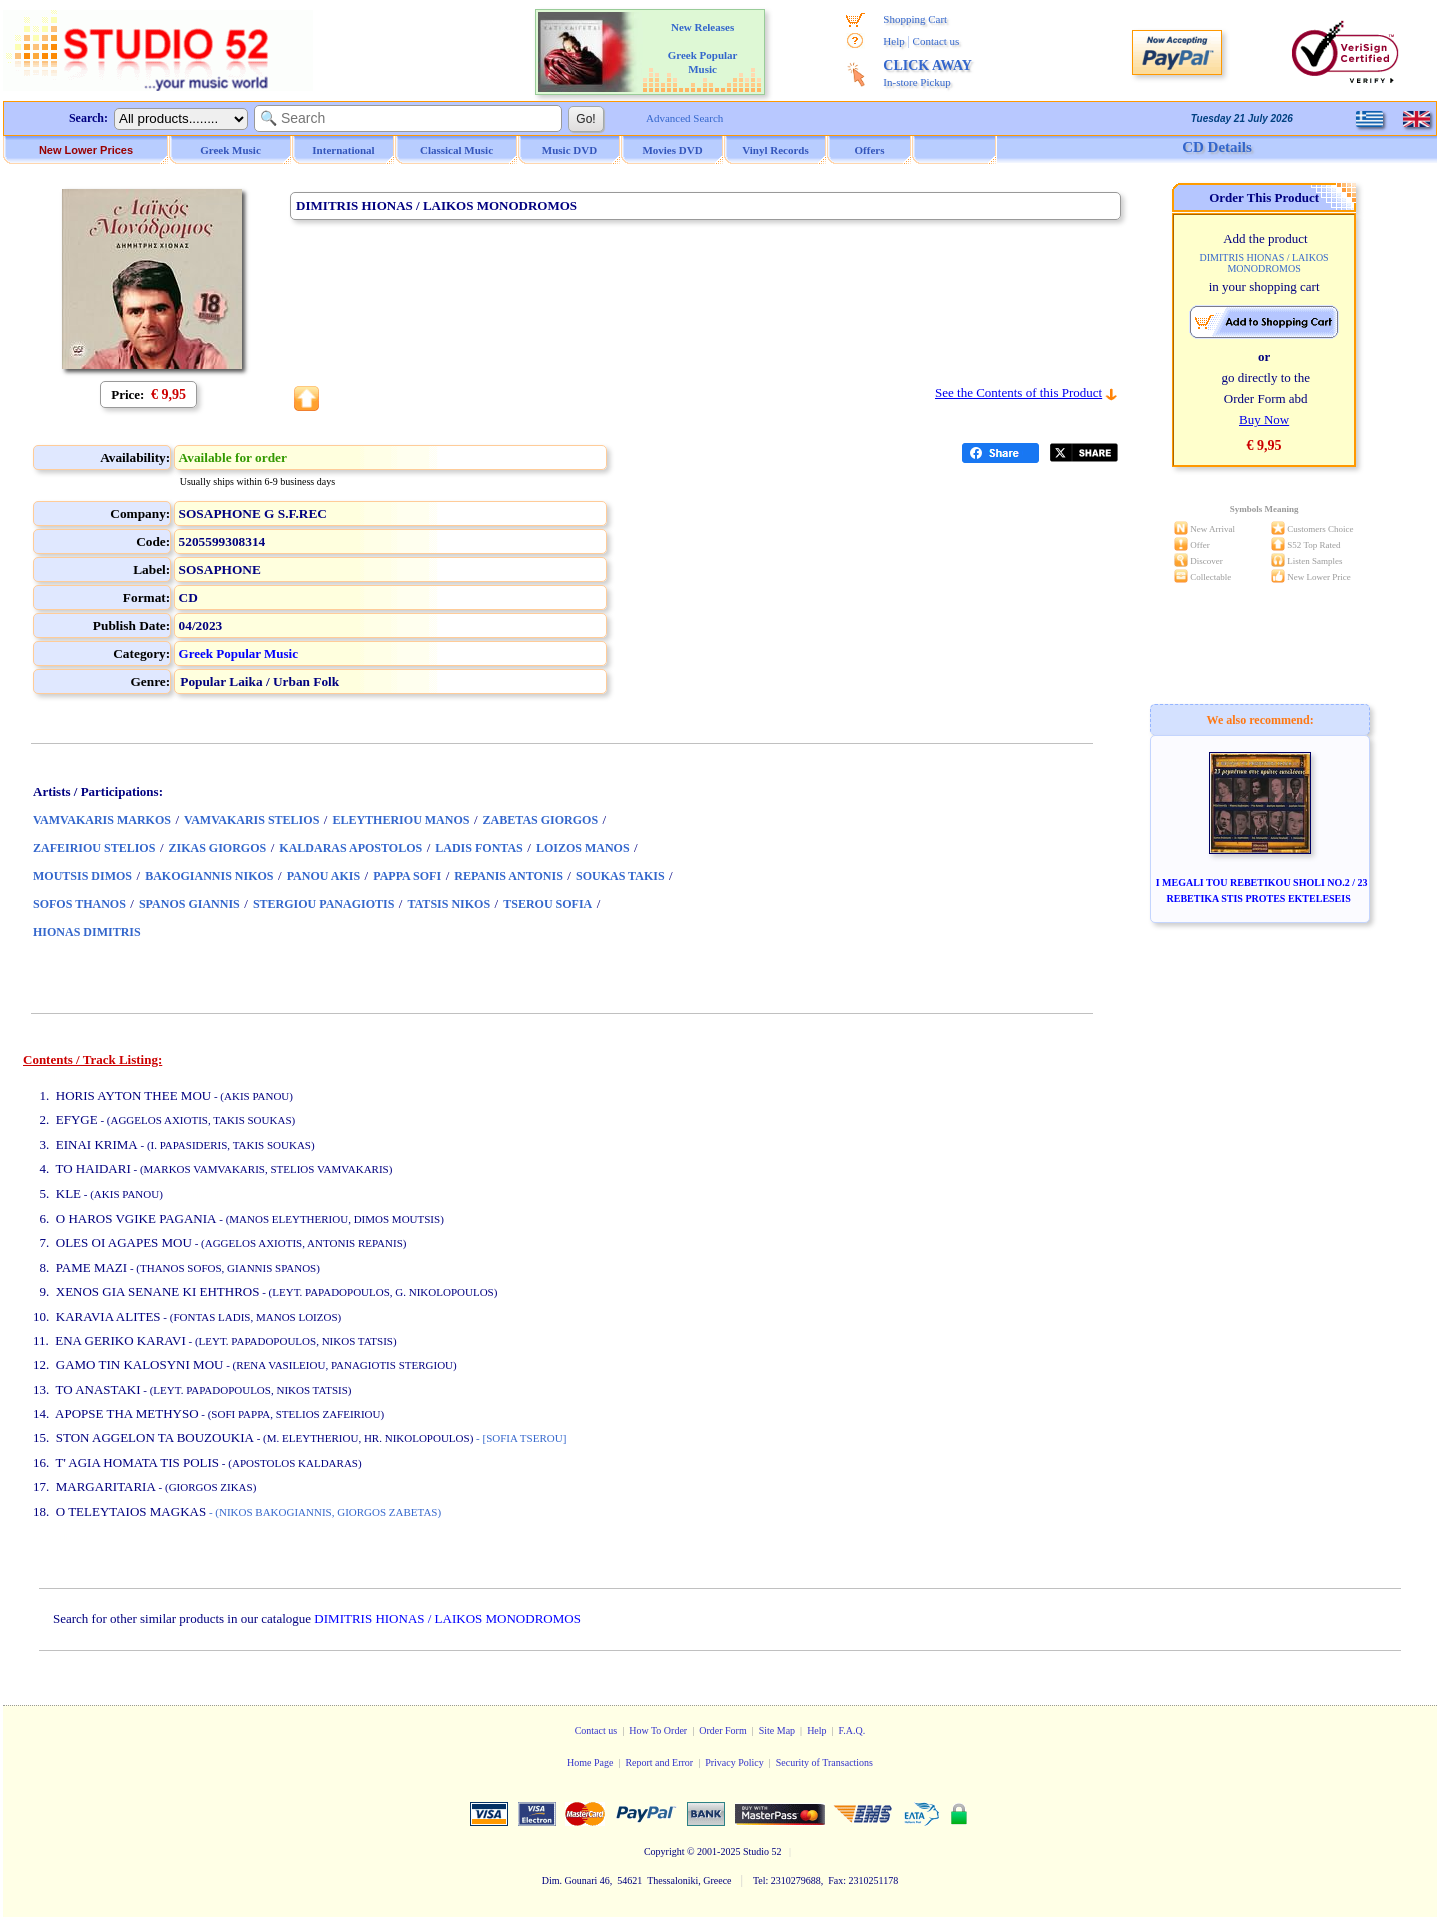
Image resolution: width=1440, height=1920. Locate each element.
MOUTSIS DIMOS (82, 876)
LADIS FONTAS (478, 848)
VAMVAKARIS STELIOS (251, 820)
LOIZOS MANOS (583, 848)
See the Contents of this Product (1018, 392)
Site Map (777, 1730)
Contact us (936, 41)
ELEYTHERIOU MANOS (400, 820)
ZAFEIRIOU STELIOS (94, 848)
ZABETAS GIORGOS (540, 820)
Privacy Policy (734, 1762)
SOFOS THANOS (79, 904)
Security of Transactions (824, 1762)
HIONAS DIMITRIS (87, 932)
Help (893, 41)
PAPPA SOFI (407, 876)
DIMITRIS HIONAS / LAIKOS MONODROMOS (447, 1618)
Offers (870, 150)
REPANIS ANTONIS (508, 876)
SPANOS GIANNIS (189, 904)
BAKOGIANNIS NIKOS (209, 876)
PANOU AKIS (323, 876)
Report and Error (659, 1762)
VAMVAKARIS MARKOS (102, 820)
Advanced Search (684, 118)
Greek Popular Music (238, 653)
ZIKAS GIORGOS (218, 848)
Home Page (590, 1762)
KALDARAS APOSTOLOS (350, 848)
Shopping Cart (915, 19)
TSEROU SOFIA (547, 904)
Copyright (664, 1851)
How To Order (658, 1730)
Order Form (723, 1730)
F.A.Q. (852, 1730)
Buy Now (1264, 419)
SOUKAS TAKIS (620, 876)
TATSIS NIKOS (448, 904)
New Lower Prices (86, 150)
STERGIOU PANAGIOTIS (323, 904)
